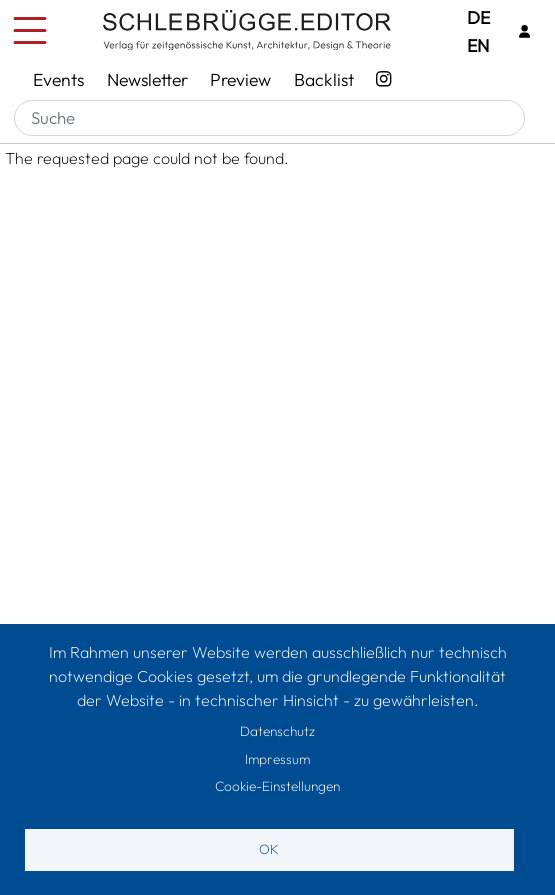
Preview (240, 79)
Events (58, 79)
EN (478, 45)
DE (478, 17)
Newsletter (147, 79)
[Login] (524, 31)
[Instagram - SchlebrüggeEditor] (384, 80)
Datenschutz (277, 731)
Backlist (324, 79)
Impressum (277, 759)
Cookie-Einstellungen (277, 786)
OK (269, 849)
